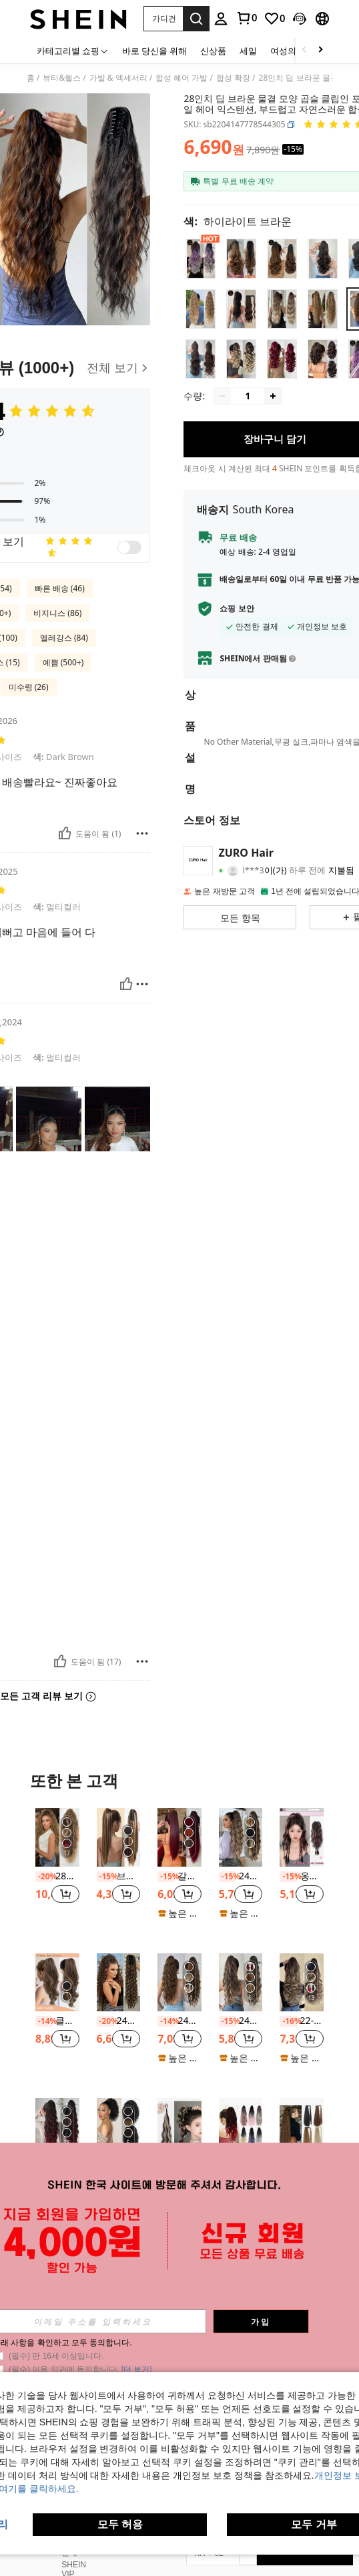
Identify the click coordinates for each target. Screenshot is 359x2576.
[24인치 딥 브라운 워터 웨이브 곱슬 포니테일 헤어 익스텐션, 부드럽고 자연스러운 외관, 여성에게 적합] (241, 1837)
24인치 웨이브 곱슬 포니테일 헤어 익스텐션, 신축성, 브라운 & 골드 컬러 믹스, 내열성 (241, 2021)
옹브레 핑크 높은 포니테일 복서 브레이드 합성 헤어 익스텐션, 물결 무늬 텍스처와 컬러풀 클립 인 (302, 1876)
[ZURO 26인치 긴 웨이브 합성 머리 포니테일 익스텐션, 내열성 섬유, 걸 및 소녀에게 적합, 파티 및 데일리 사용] (57, 2127)
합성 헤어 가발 (181, 78)
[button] (163, 18)
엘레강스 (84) (64, 637)
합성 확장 (233, 78)
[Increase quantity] (273, 405)
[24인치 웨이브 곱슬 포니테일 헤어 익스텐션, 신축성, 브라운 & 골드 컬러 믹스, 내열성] (241, 1982)
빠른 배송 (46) (60, 588)
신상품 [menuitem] (213, 50)
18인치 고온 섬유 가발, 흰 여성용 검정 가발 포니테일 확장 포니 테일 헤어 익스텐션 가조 (179, 2165)
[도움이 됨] (65, 833)
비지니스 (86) (57, 613)
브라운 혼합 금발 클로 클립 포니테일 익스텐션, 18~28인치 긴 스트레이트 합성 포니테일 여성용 (119, 1876)
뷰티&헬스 (62, 78)
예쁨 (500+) (63, 662)
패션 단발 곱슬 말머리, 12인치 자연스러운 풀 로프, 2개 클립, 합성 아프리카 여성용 (119, 2165)
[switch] (129, 547)
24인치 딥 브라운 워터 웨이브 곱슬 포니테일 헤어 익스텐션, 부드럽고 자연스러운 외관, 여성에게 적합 (241, 1876)
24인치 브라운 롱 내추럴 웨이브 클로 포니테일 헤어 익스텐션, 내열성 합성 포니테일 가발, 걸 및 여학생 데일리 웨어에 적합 (179, 2021)
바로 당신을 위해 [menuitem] (154, 50)
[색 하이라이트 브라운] (238, 221)
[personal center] (221, 19)
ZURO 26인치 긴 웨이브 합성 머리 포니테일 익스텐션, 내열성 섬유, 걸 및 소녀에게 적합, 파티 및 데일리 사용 (57, 2165)
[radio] (201, 258)
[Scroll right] (320, 50)
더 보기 (179, 2286)
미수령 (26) (29, 687)
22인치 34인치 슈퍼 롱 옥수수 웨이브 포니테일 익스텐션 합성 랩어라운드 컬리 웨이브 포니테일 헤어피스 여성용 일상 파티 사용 (302, 2165)
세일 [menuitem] (248, 50)
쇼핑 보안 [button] (237, 618)
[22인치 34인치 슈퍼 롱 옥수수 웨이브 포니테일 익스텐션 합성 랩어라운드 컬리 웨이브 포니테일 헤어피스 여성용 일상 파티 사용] (302, 2127)
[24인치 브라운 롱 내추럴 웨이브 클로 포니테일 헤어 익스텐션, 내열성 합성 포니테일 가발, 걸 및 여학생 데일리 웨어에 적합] (179, 1982)
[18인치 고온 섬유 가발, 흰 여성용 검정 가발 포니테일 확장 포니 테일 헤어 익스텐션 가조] (179, 2127)
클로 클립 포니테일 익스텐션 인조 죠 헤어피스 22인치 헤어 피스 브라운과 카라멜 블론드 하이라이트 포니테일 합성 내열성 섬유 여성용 (57, 2021)
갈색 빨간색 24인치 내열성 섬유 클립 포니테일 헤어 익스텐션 (179, 1876)
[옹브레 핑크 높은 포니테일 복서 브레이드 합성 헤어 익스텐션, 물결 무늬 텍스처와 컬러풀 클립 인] (302, 1837)
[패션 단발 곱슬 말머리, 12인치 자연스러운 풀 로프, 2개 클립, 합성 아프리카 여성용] (119, 2127)
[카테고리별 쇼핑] (72, 50)
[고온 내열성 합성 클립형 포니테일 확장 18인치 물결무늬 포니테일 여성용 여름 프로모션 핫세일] (241, 2127)
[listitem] (57, 1870)
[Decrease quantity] (222, 405)
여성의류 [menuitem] (287, 50)
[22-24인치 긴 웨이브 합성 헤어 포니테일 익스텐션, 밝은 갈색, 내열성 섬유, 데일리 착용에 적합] (302, 1982)
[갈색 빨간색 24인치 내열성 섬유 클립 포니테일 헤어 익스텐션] (179, 1837)
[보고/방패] (142, 833)
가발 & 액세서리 (118, 78)
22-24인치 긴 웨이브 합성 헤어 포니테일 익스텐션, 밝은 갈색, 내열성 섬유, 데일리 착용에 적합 (302, 2021)
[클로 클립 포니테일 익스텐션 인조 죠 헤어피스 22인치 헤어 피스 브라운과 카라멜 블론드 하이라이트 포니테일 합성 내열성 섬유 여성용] (57, 1982)
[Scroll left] (304, 50)
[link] (246, 18)
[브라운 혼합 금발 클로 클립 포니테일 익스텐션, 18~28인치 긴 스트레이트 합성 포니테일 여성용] (119, 1837)
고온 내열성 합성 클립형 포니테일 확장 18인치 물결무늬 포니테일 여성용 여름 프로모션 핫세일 (241, 2165)
